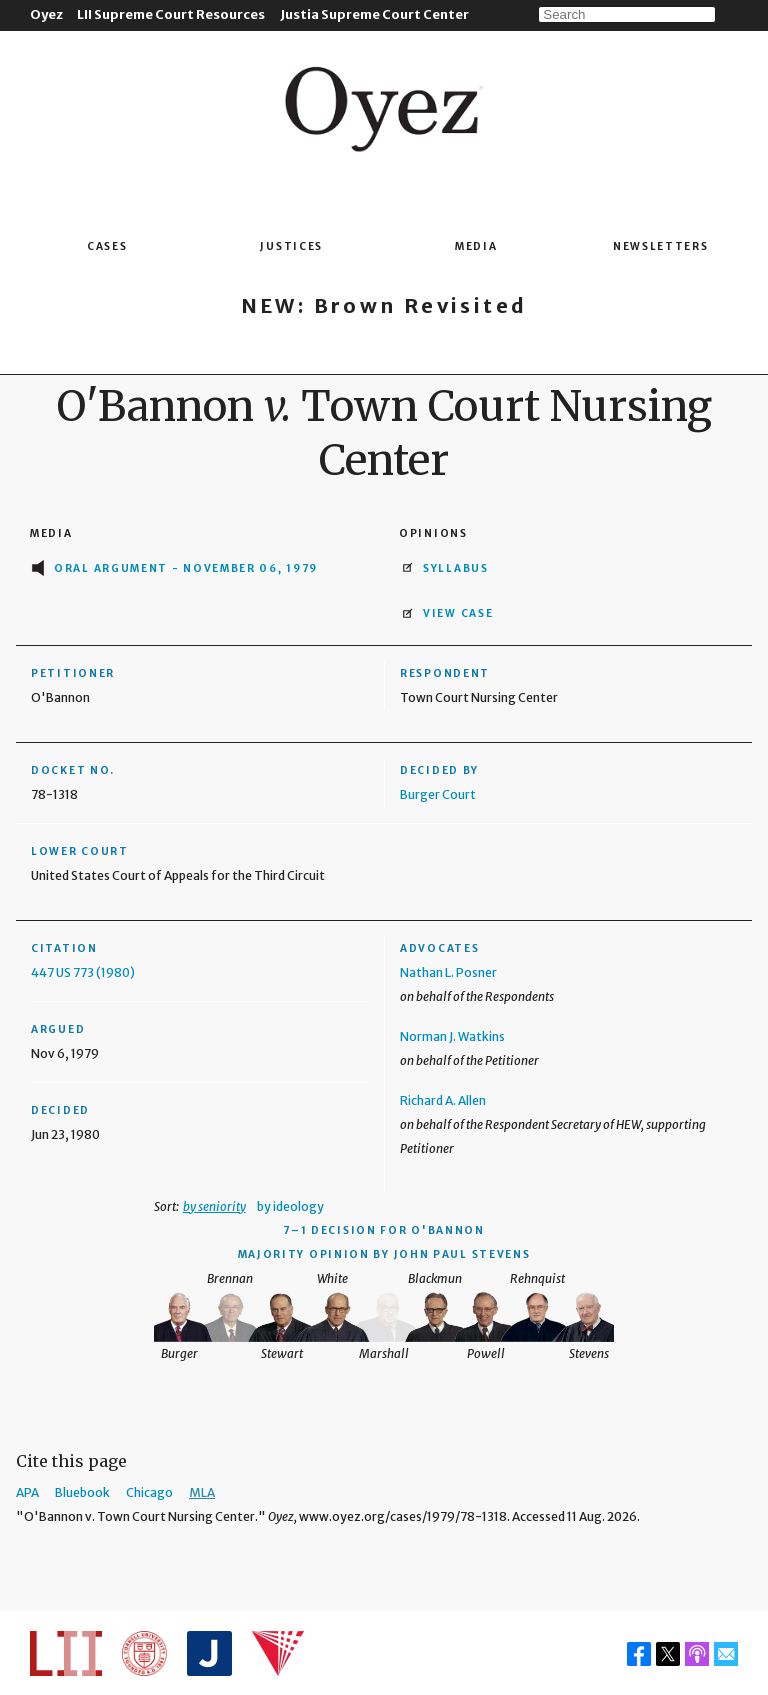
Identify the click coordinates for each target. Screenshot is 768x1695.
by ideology (290, 1206)
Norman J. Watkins (452, 1036)
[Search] (627, 14)
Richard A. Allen (443, 1100)
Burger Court (438, 794)
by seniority (214, 1206)
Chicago (149, 1492)
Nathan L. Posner (448, 972)
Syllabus (456, 568)
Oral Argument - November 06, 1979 (186, 568)
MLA (202, 1492)
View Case (458, 613)
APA (27, 1492)
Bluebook (82, 1492)
